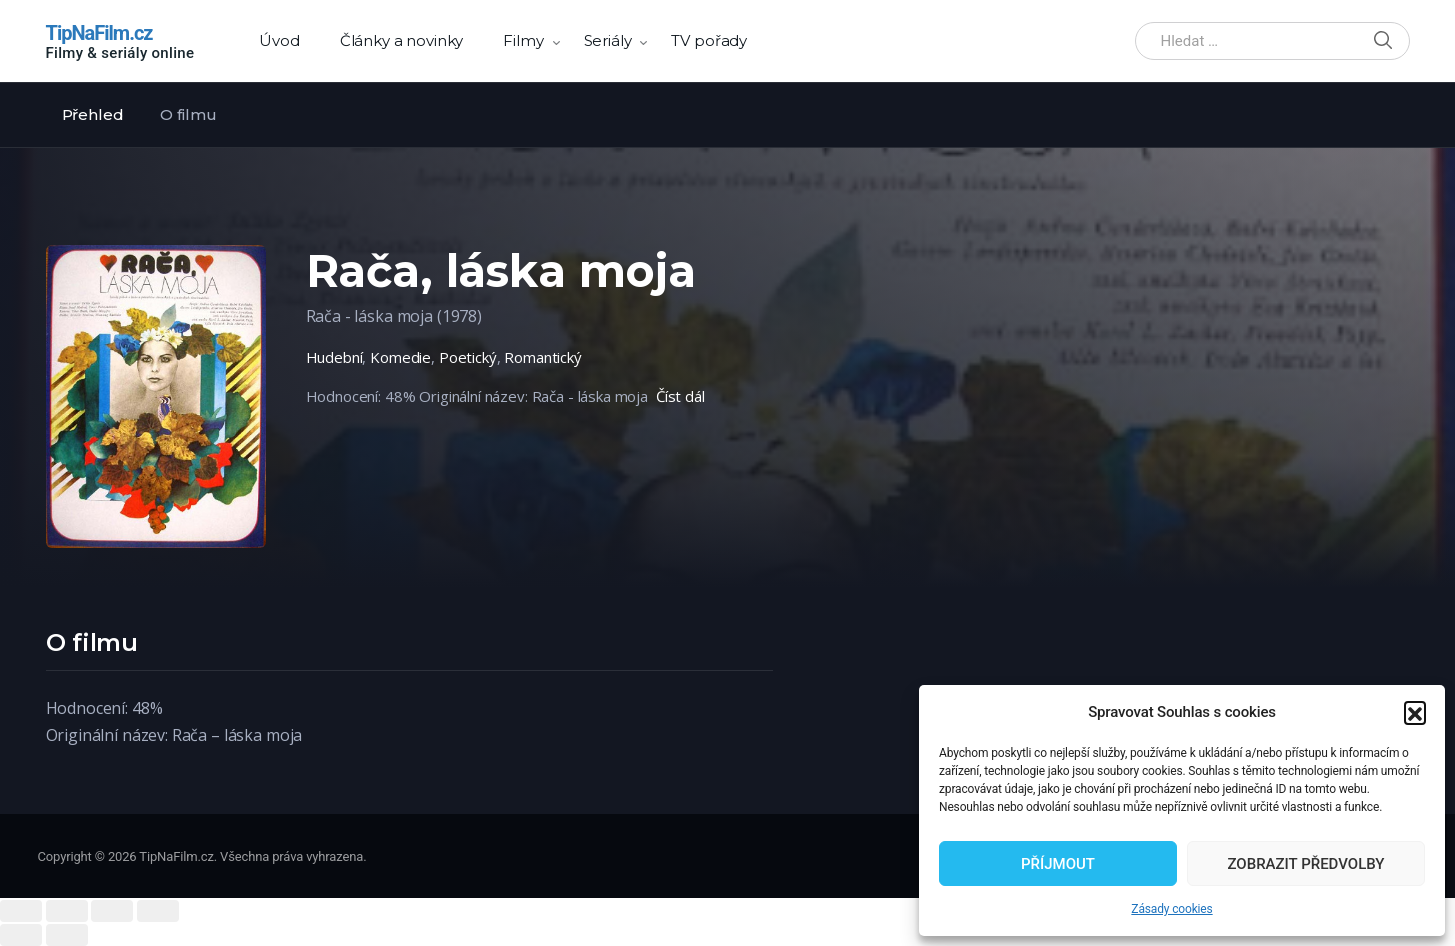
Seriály (608, 40)
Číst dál (680, 396)
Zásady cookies (1171, 909)
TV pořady (709, 40)
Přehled (93, 114)
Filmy (523, 40)
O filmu (188, 114)
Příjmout (1058, 864)
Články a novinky (402, 40)
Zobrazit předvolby (1305, 864)
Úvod (279, 40)
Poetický (468, 357)
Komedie (400, 357)
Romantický (543, 357)
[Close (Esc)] (21, 911)
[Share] (67, 911)
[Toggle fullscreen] (112, 911)
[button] (1415, 712)
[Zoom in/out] (158, 911)
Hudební (334, 357)
